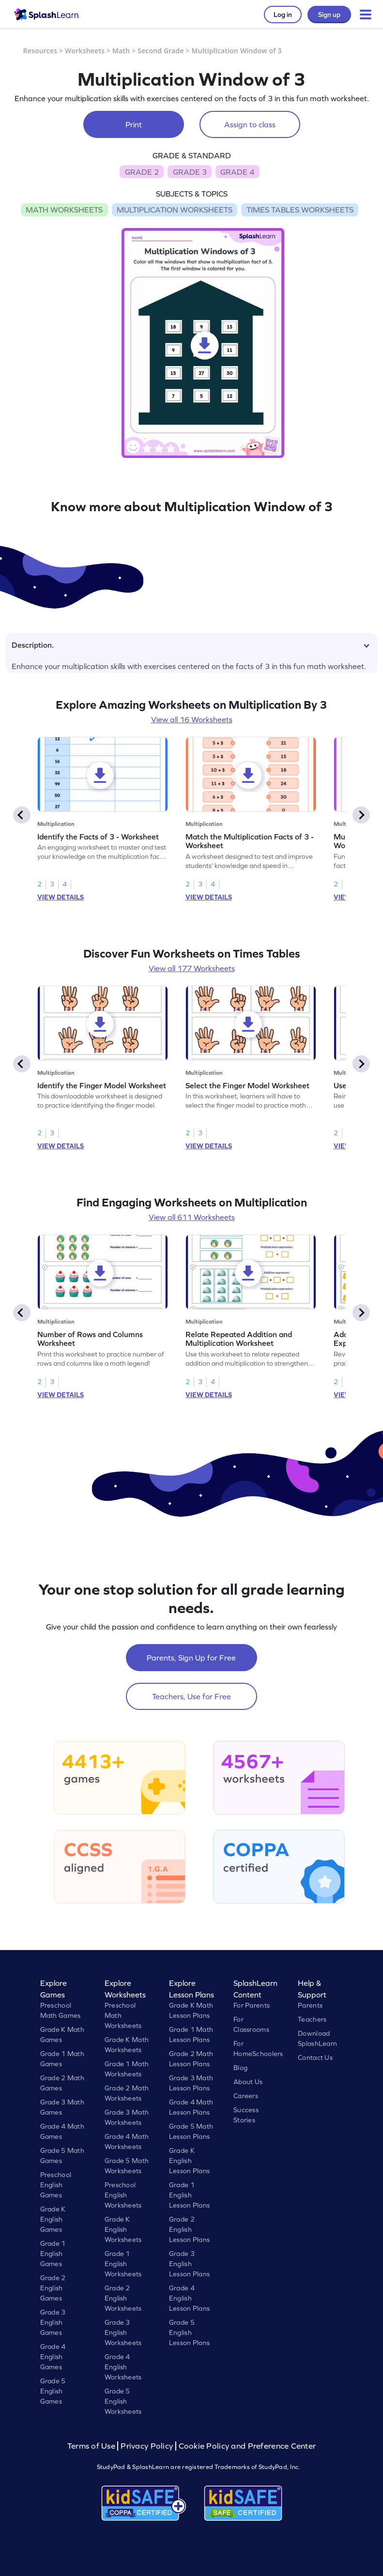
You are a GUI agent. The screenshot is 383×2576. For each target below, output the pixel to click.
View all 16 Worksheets (191, 719)
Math (121, 50)
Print (133, 124)
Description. (190, 644)
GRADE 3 (190, 172)
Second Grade (161, 50)
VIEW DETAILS (60, 897)
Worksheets (85, 50)
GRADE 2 (142, 172)
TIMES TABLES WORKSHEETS (299, 209)
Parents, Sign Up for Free (191, 1657)
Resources (40, 50)
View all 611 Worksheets (192, 1217)
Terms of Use (92, 2446)
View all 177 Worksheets (192, 968)
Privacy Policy (147, 2446)
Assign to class (250, 124)
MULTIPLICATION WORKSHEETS (174, 209)
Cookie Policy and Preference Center (247, 2446)
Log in (283, 14)
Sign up (329, 14)
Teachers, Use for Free (191, 1696)
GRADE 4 (237, 172)
